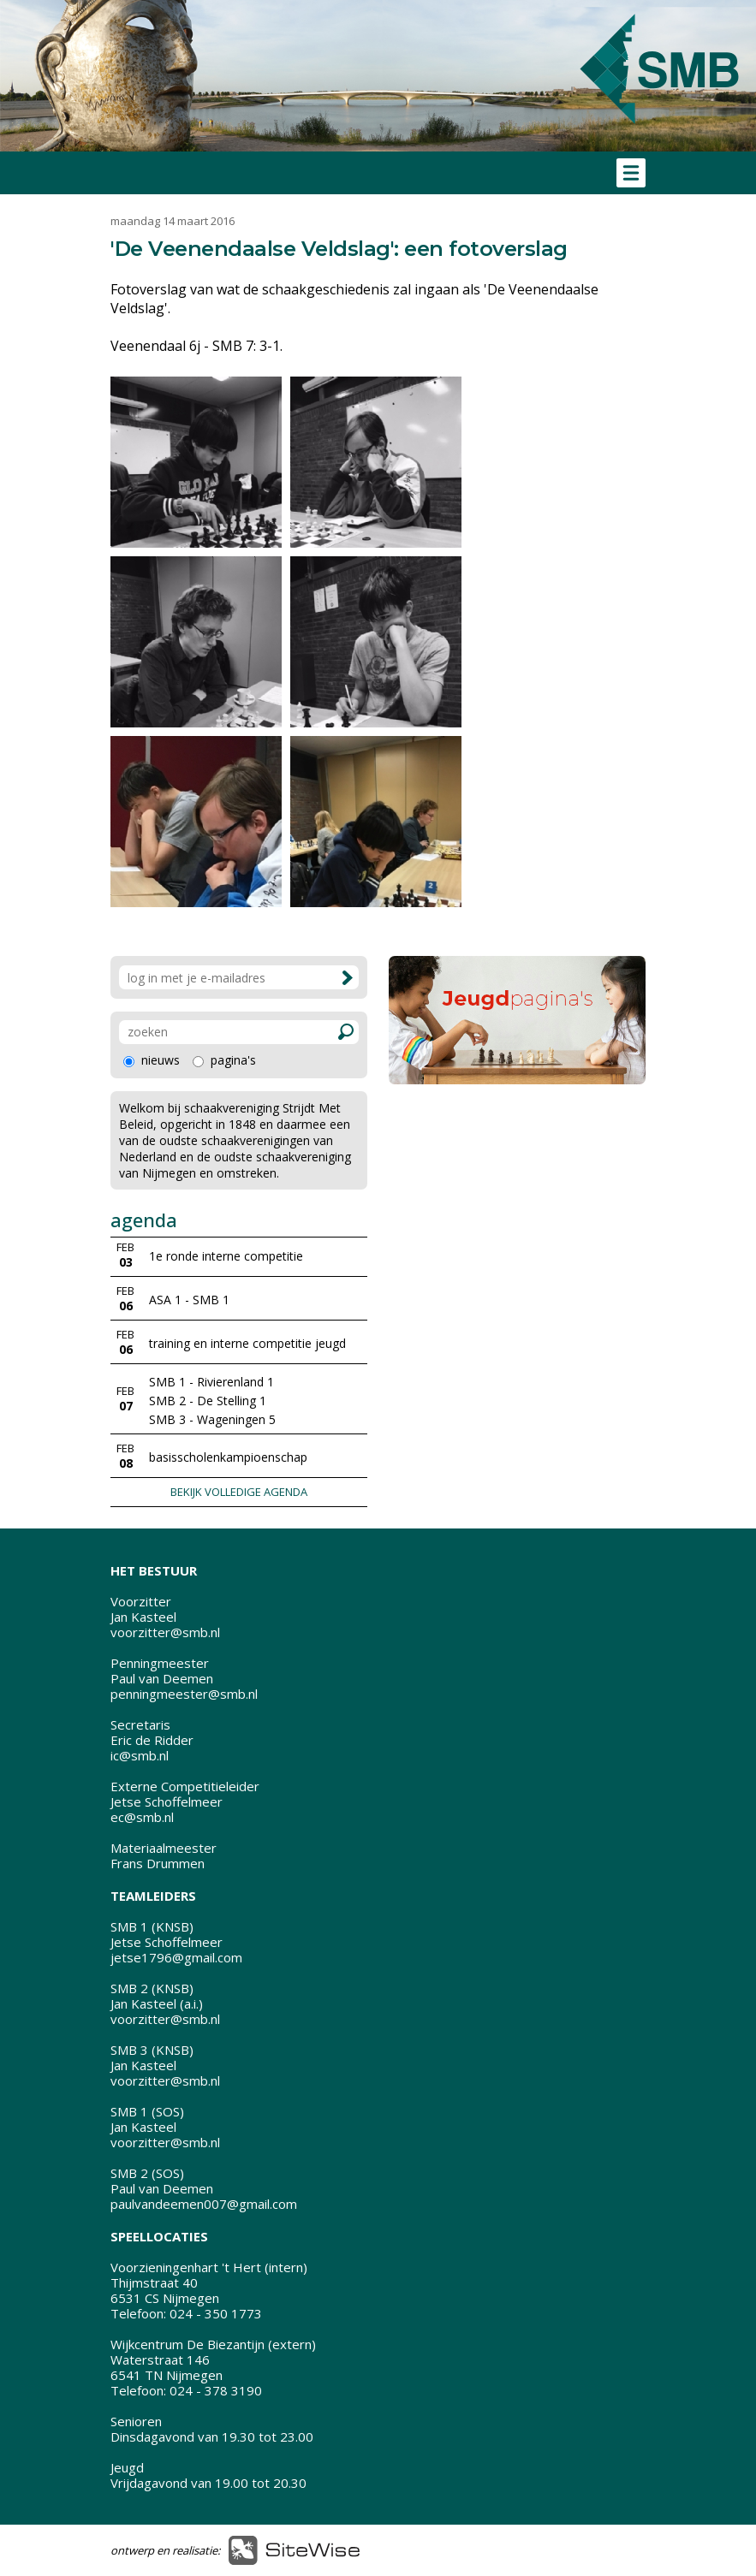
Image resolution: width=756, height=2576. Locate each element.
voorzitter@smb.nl (165, 1632)
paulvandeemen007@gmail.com (203, 2203)
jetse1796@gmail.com (176, 1957)
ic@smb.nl (139, 1755)
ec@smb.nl (142, 1816)
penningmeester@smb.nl (184, 1693)
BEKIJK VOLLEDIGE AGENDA (238, 1491)
